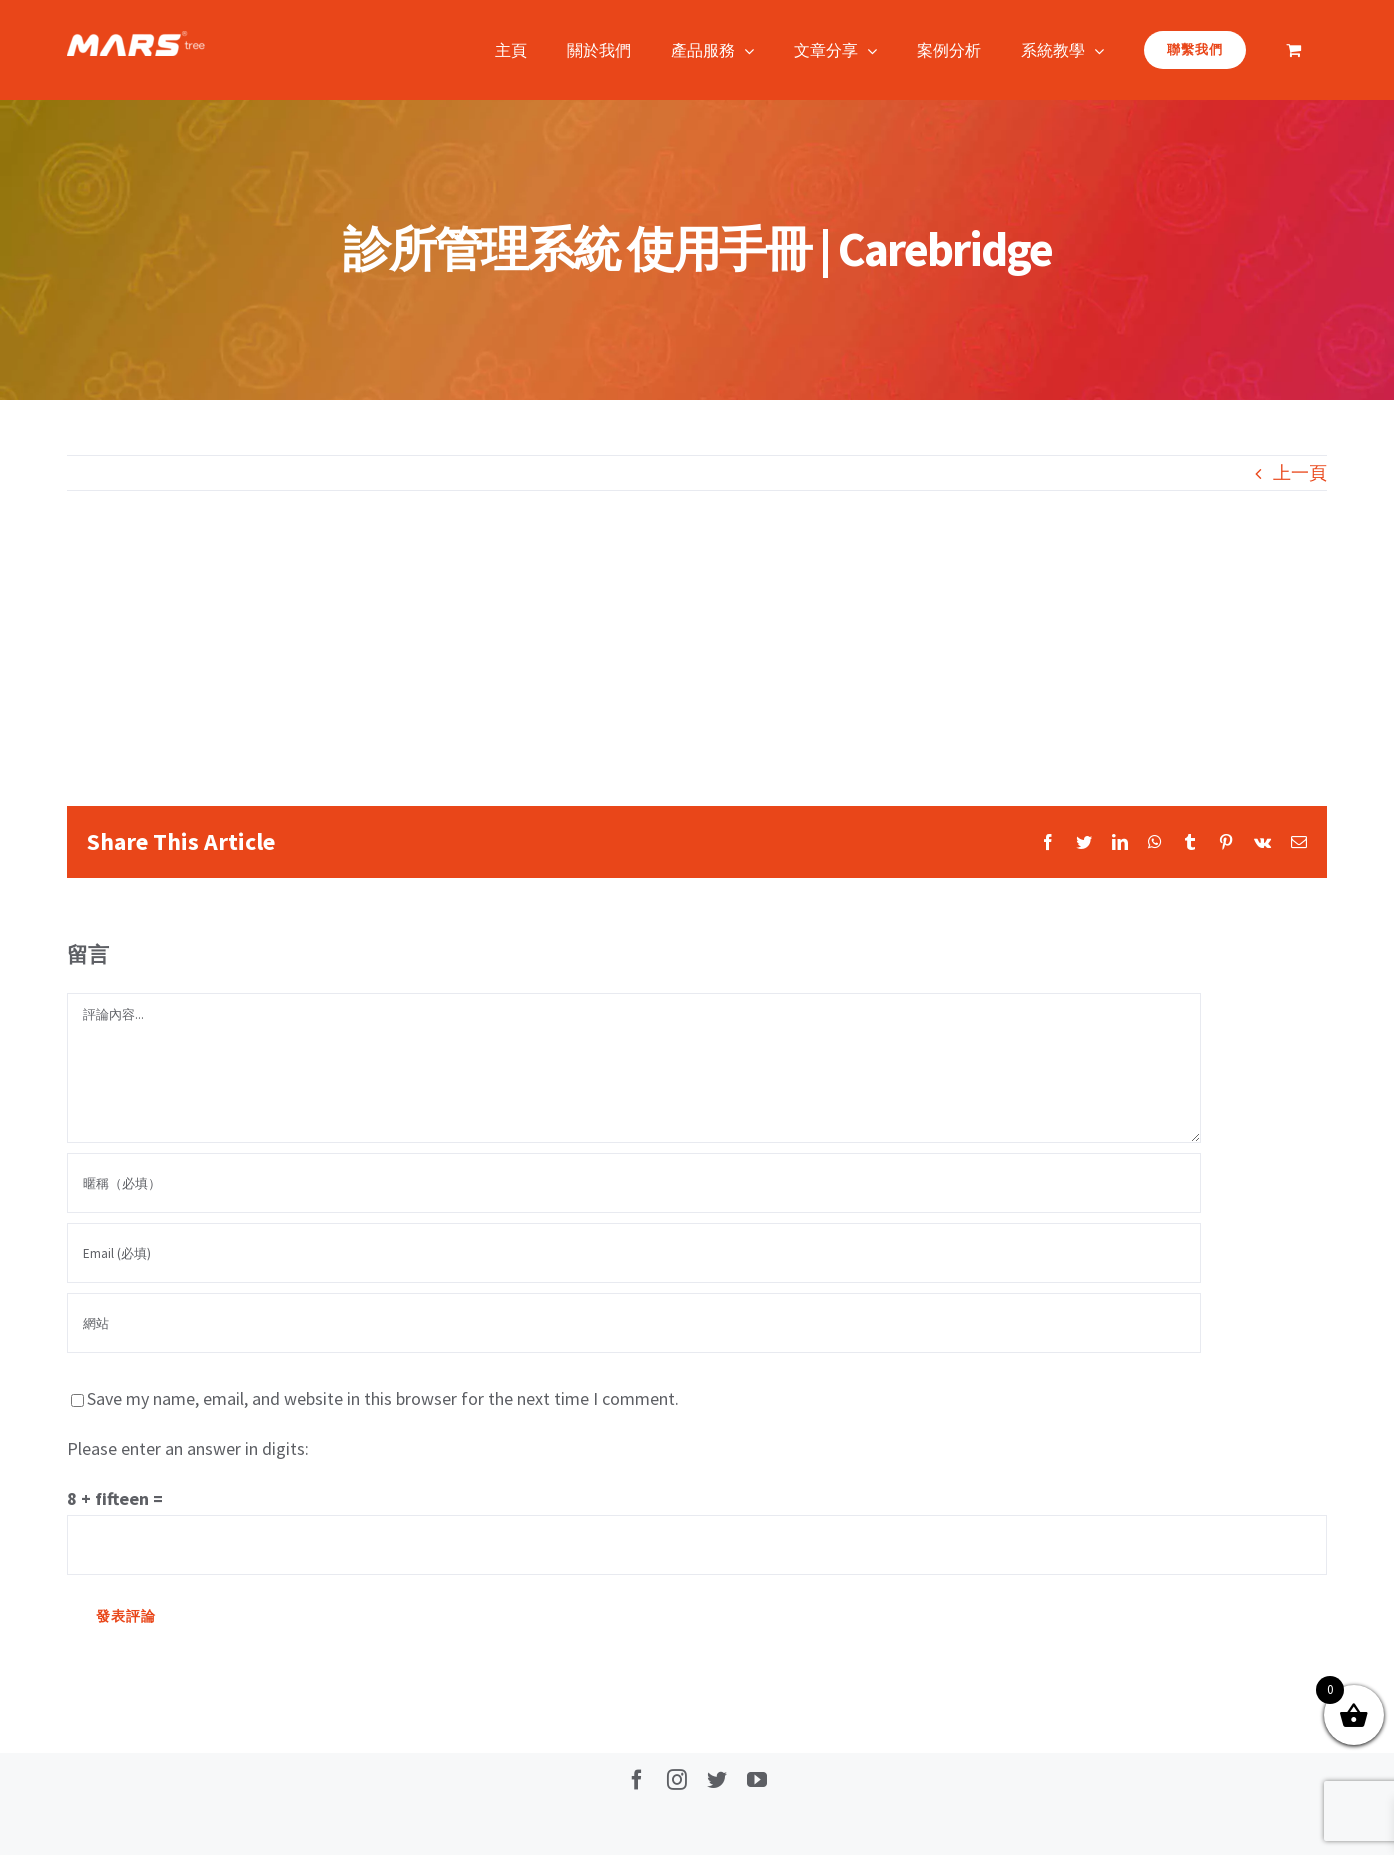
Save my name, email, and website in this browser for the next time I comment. (383, 1398)
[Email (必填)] (634, 1253)
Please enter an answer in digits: (188, 1448)
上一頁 (1300, 472)
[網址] (634, 1323)
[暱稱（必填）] (634, 1183)
